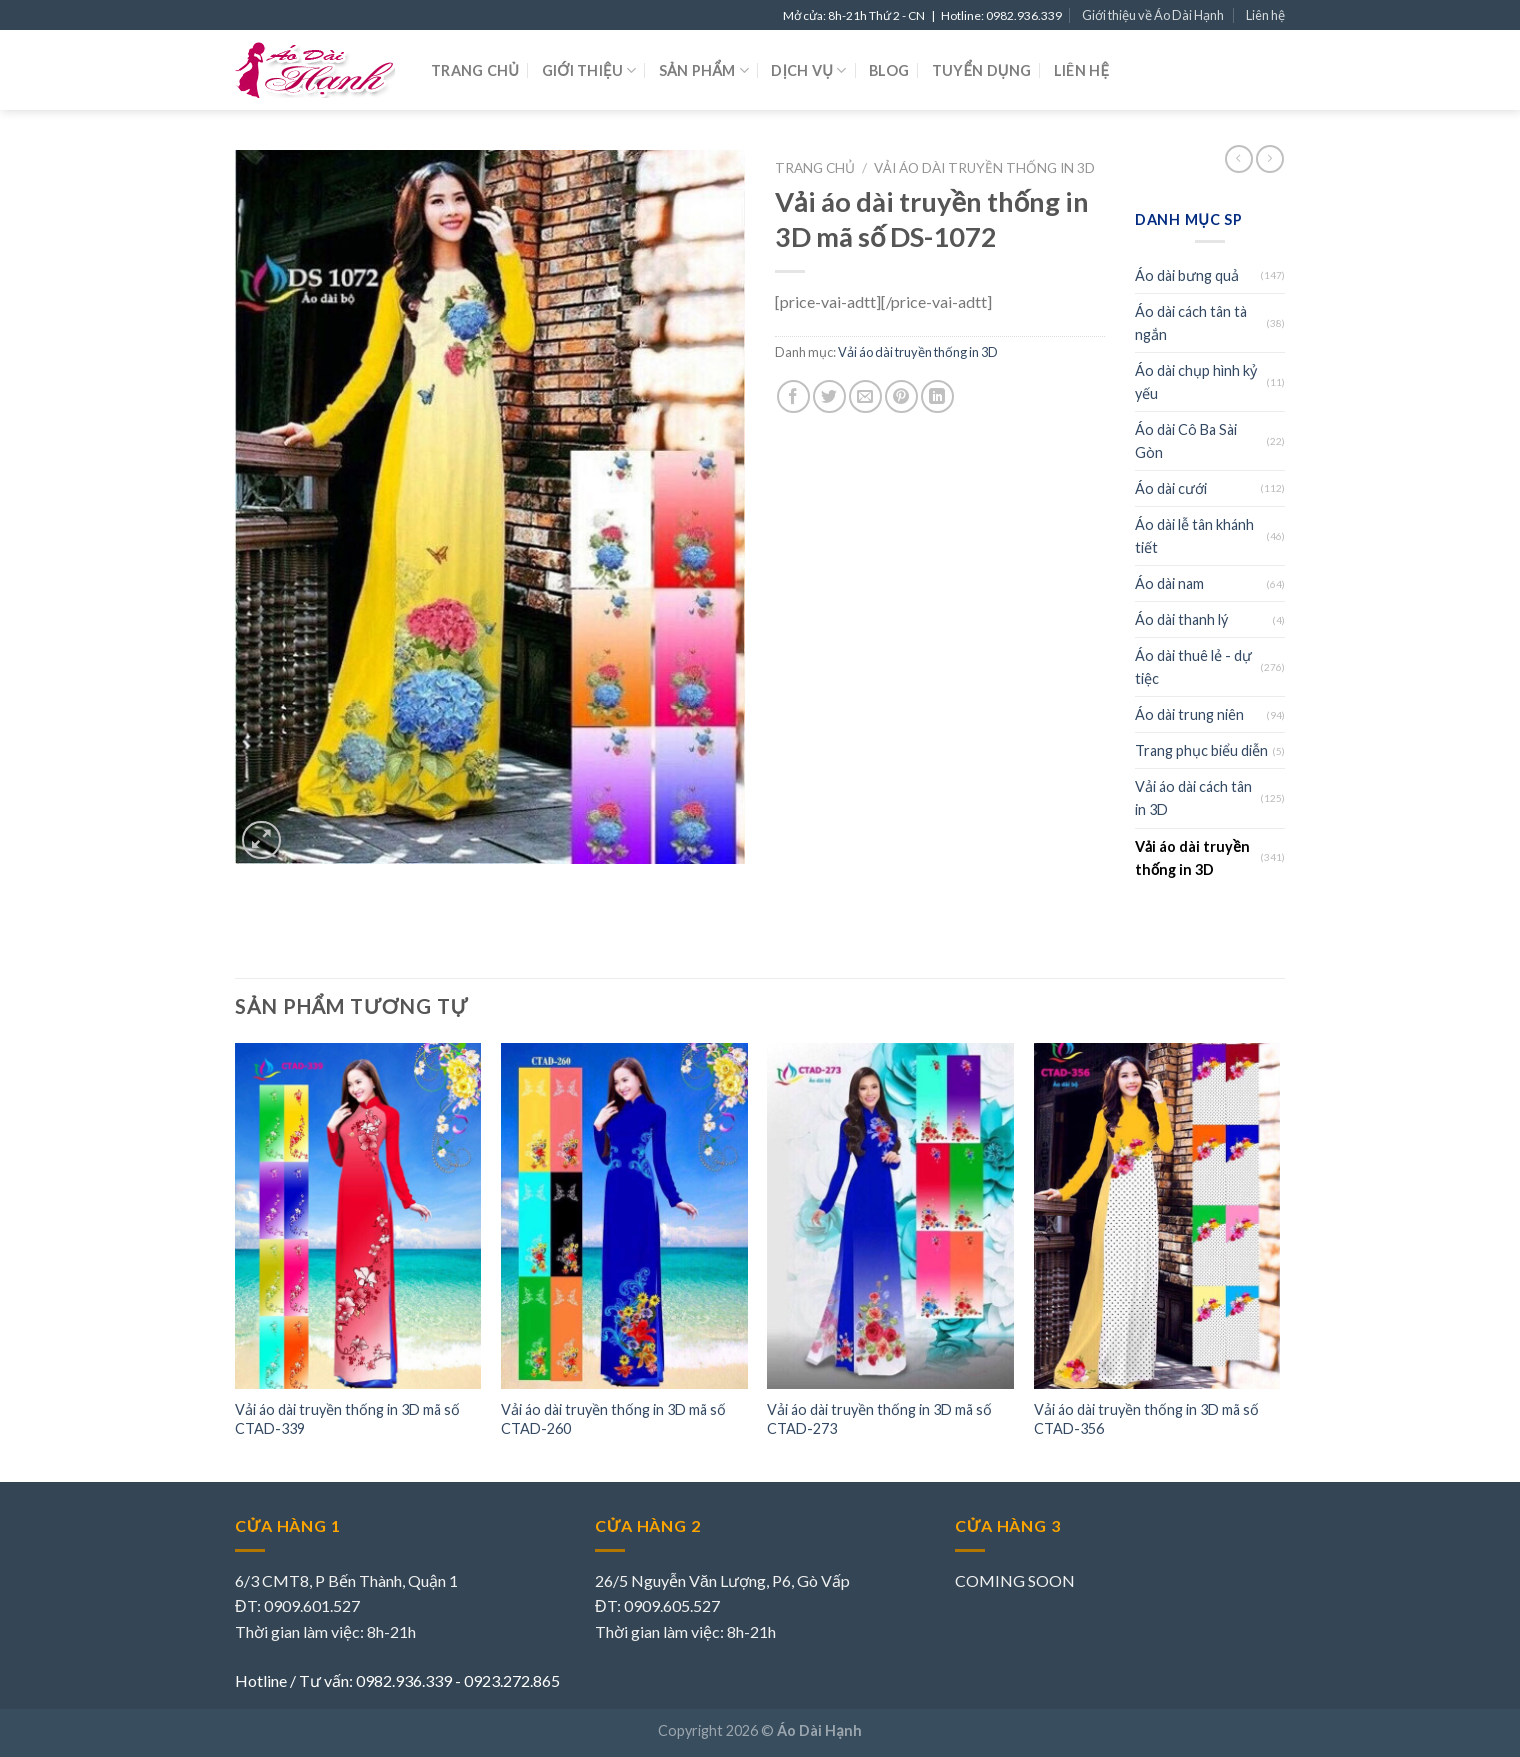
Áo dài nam (1169, 583)
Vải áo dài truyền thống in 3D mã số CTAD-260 (613, 1419)
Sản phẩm (704, 70)
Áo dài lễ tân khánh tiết (1194, 536)
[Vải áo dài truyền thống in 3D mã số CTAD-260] (624, 1215)
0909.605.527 (672, 1605)
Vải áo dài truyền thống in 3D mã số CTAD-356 (1146, 1419)
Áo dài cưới (1171, 488)
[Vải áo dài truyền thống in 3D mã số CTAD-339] (358, 1215)
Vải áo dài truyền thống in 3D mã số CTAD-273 (879, 1419)
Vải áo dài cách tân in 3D (1193, 798)
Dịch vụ (808, 70)
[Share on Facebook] (793, 396)
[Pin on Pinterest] (901, 396)
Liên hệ (1265, 15)
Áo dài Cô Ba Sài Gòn (1186, 441)
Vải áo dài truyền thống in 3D (984, 168)
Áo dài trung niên (1189, 714)
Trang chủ (475, 70)
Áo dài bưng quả (1187, 275)
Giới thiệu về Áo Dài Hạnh (1153, 15)
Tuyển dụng (982, 70)
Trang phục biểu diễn (1201, 750)
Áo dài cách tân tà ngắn (1191, 323)
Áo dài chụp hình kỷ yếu (1196, 382)
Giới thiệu (589, 70)
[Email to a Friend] (865, 396)
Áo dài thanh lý (1181, 619)
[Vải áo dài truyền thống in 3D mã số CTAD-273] (890, 1215)
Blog (889, 70)
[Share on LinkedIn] (937, 396)
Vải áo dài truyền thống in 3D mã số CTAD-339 (347, 1419)
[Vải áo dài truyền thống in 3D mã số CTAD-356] (1157, 1215)
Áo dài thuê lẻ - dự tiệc (1193, 667)
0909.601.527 (312, 1605)
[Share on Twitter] (829, 396)
